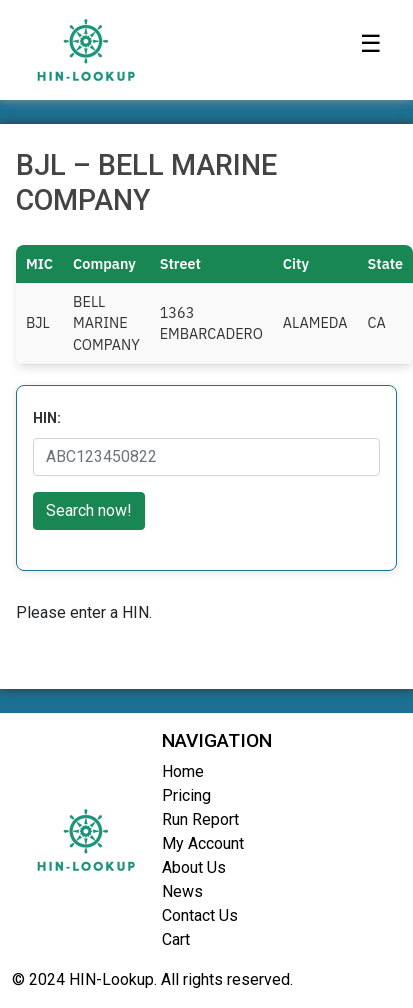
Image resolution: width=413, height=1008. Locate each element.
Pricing (186, 795)
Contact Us (200, 915)
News (182, 891)
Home (183, 771)
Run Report (200, 819)
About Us (194, 867)
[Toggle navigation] (371, 50)
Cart (176, 939)
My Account (203, 843)
